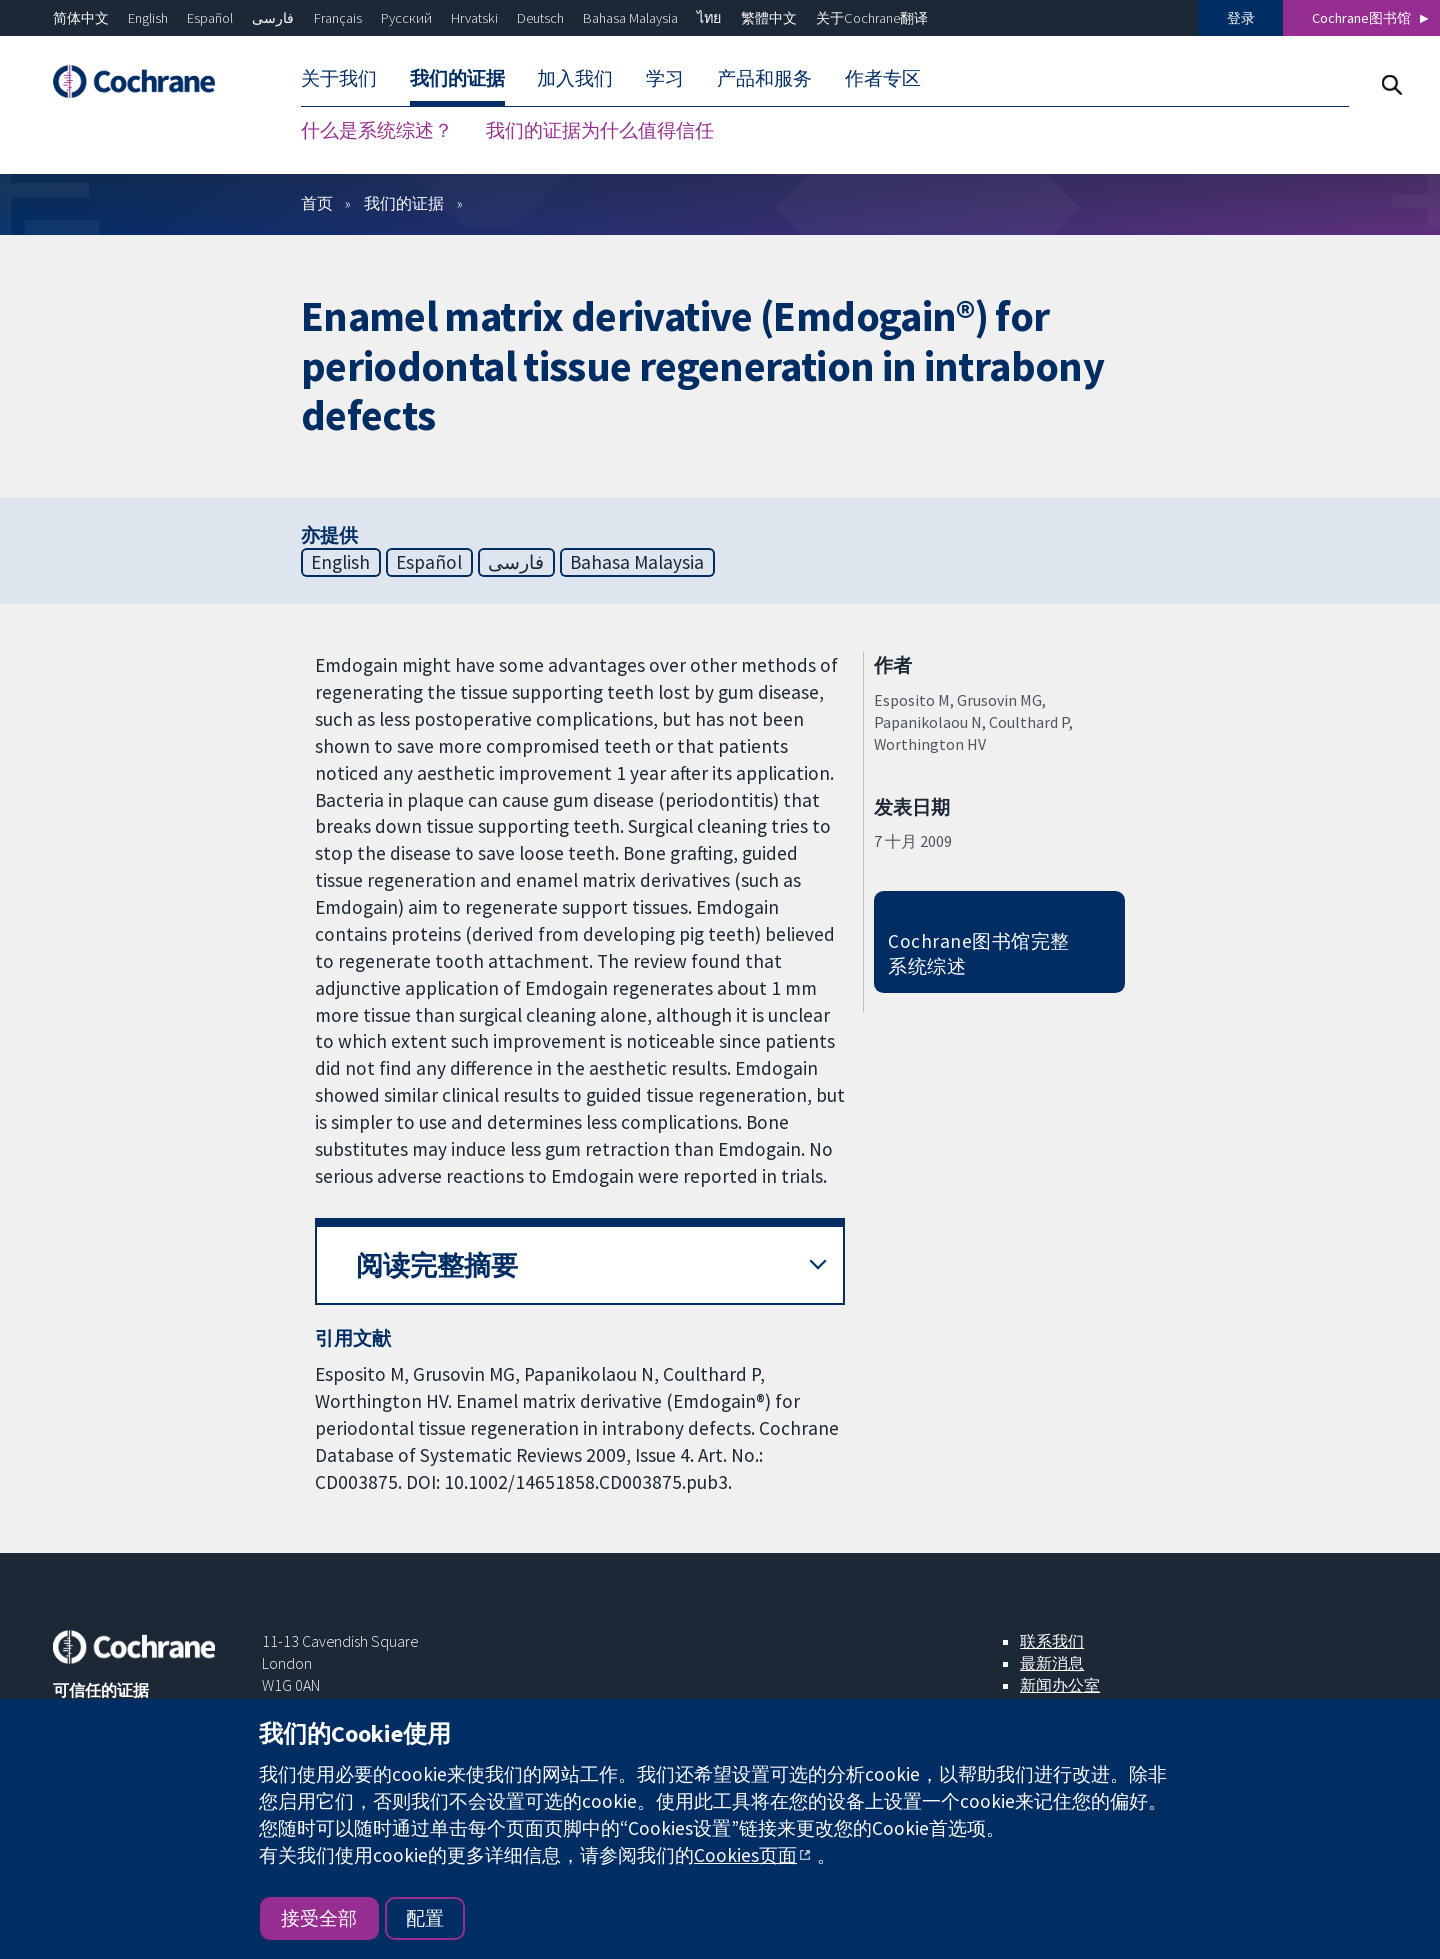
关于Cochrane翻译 (872, 18)
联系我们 (1052, 1641)
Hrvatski (474, 18)
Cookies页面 (745, 1855)
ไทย (709, 18)
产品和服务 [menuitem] (764, 78)
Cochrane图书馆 (1361, 18)
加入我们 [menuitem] (575, 78)
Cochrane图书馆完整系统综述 (978, 953)
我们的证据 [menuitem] (457, 78)
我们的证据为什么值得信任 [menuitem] (600, 130)
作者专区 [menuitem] (883, 78)
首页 (317, 203)
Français (338, 18)
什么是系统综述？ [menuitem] (377, 130)
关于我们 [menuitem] (339, 78)
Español (210, 18)
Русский (406, 18)
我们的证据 (404, 203)
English (148, 18)
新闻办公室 (1060, 1685)
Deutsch (540, 18)
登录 (1241, 18)
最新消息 (1052, 1663)
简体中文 (81, 18)
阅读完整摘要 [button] (437, 1265)
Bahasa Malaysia (630, 18)
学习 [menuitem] (665, 78)
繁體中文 (769, 18)
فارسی (273, 18)
